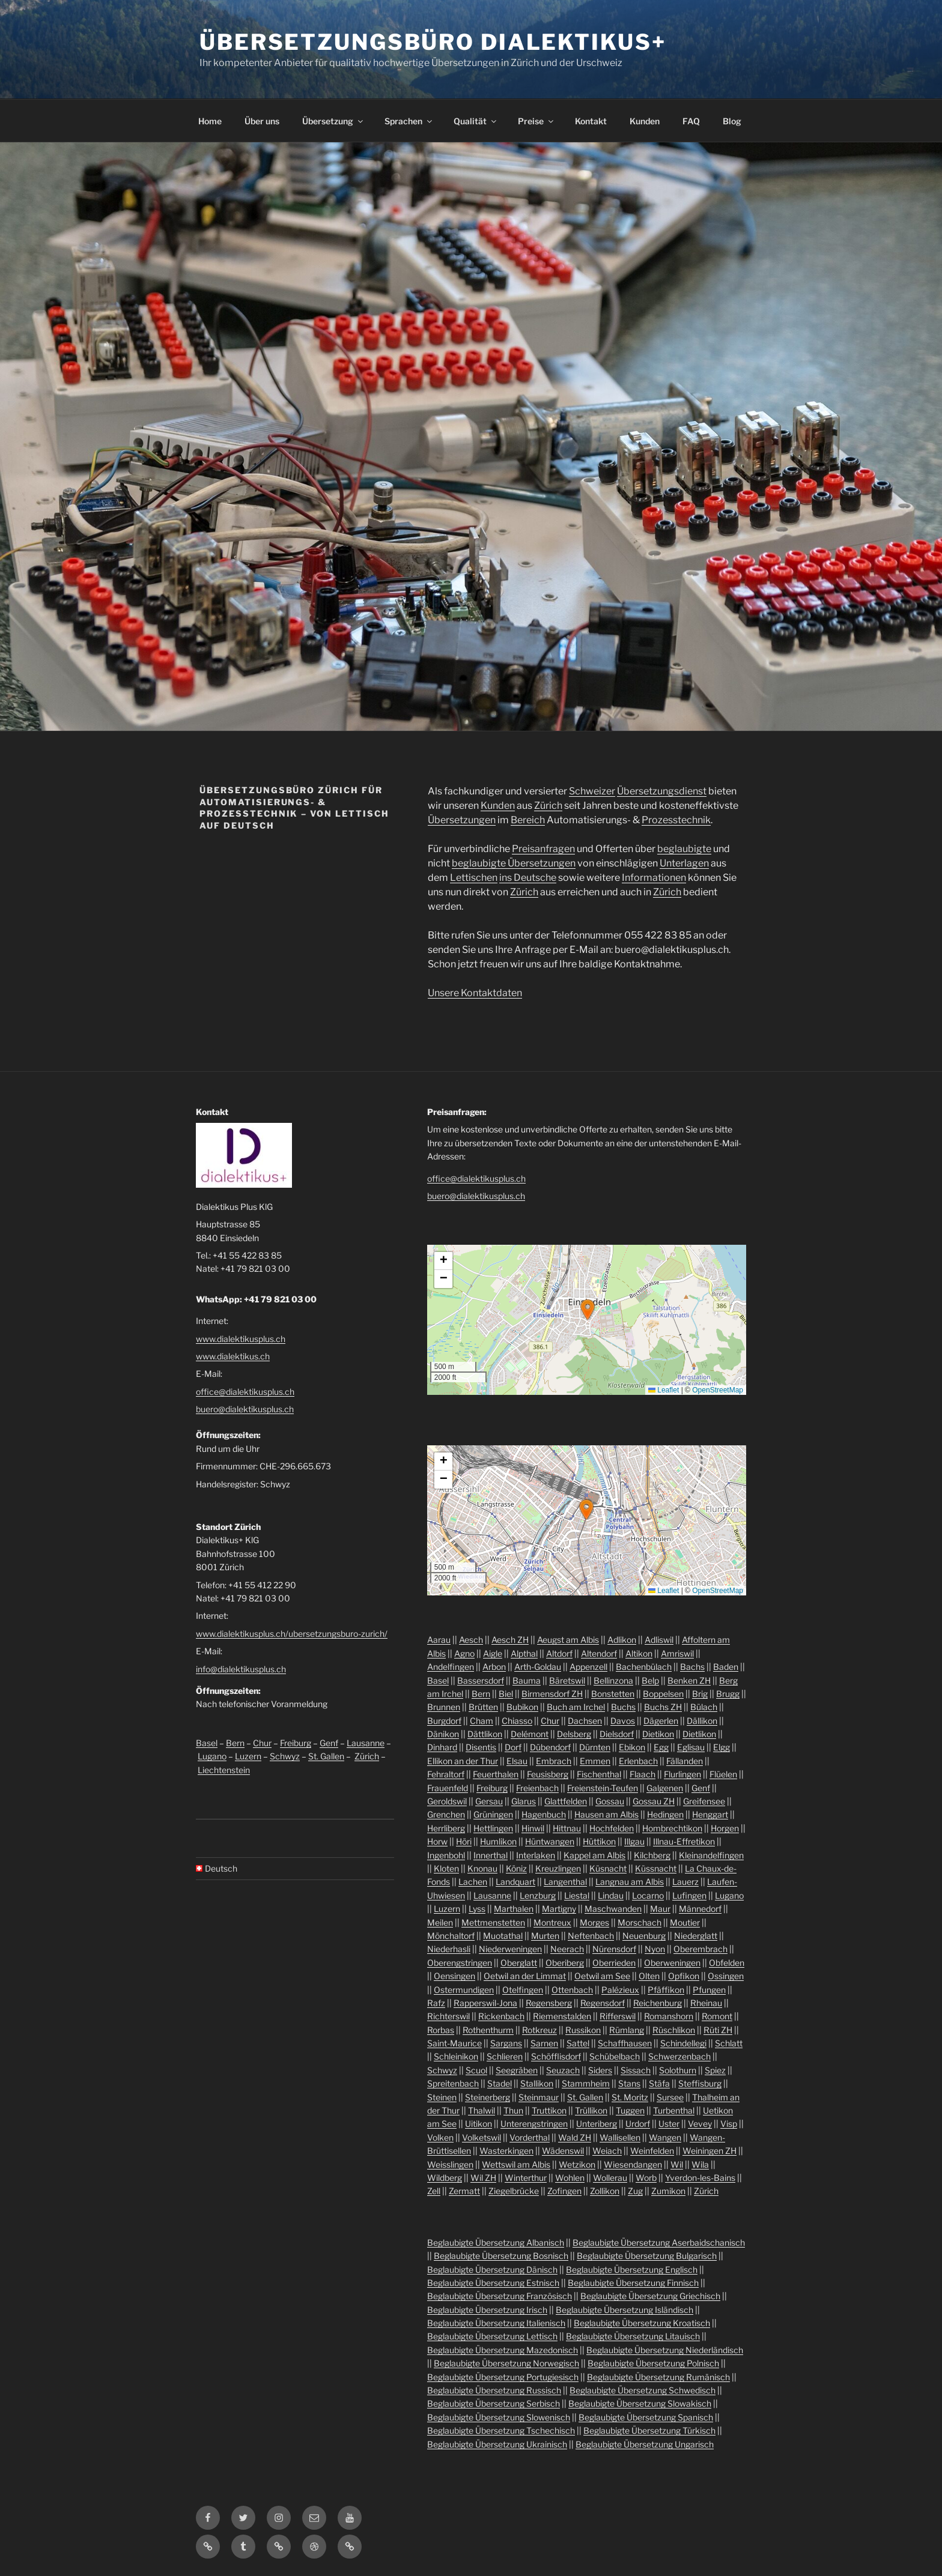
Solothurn (677, 2070)
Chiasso (517, 1721)
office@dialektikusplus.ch (245, 1391)
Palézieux (620, 1990)
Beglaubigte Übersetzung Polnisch (653, 2363)
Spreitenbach (453, 2083)
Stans (629, 2083)
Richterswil (448, 2016)
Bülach (703, 1707)
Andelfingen (450, 1666)
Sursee (670, 2097)
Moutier (685, 1922)
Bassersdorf (480, 1680)
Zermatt (464, 2191)
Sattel (578, 2043)
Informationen (654, 877)
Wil (676, 2164)
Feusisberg (547, 1774)
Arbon (494, 1666)
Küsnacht (608, 1868)
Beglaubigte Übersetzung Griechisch (650, 2296)
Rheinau (706, 2003)
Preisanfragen (543, 848)
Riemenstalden (562, 2016)
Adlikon (621, 1639)
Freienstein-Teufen (602, 1788)
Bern (235, 1743)
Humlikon (498, 1841)
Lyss (477, 1908)
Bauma (526, 1680)
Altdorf (559, 1653)
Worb (646, 2177)
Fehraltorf (445, 1774)
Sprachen (409, 121)
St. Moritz (630, 2097)
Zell (433, 2191)
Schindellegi (683, 2043)
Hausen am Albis (606, 1814)
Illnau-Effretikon (684, 1841)
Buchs (623, 1707)
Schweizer (592, 791)
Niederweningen (510, 1949)
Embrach (553, 1761)
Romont (717, 2016)
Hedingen (665, 1814)
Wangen (665, 2137)
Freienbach (537, 1788)
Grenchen (446, 1814)
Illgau (634, 1841)
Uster (668, 2123)
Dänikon (443, 1734)
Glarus (523, 1801)
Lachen (472, 1881)
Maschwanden (613, 1908)
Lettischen (473, 877)
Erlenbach (638, 1761)
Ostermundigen (464, 1990)
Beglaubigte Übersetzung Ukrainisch (497, 2444)
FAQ (691, 121)
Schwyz (285, 1756)
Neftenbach (591, 1935)
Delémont (529, 1734)
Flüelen (723, 1774)
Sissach (636, 2070)
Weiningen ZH (709, 2150)
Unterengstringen (534, 2123)
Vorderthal (529, 2137)
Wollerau (610, 2177)
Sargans (506, 2043)
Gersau (489, 1801)
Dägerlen (660, 1721)
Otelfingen (522, 1990)
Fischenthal (599, 1774)
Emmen (595, 1761)
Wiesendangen (633, 2164)
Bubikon (522, 1707)
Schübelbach (614, 2056)
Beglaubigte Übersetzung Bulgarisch (647, 2256)
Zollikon (604, 2191)
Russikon (583, 2030)
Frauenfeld (447, 1788)
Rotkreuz (539, 2030)
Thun (513, 2110)
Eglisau (691, 1747)
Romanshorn (668, 2016)
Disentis (481, 1747)
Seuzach (563, 2070)
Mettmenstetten (493, 1922)
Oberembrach (700, 1949)
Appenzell (588, 1666)
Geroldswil (447, 1801)
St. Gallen (326, 1756)
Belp (650, 1680)
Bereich (528, 820)
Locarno (648, 1895)
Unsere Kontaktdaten (475, 993)
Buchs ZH (663, 1707)
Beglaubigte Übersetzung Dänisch (492, 2269)
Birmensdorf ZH (552, 1694)
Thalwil (481, 2110)
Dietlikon (699, 1734)
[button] (587, 1309)
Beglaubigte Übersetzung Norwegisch (506, 2363)
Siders (600, 2070)
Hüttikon (599, 1841)
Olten (649, 1976)
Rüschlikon (673, 2030)
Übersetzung (333, 121)
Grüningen (493, 1814)
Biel (506, 1694)
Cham (481, 1721)
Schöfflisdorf (556, 2056)
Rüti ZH (717, 2030)
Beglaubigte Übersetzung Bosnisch (501, 2256)
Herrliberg (446, 1828)
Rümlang (626, 2030)
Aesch (471, 1639)
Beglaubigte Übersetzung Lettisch (492, 2336)
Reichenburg (657, 2003)
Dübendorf (550, 1747)
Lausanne (365, 1743)
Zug (635, 2191)
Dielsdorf (617, 1734)
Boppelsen (663, 1694)
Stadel (499, 2083)
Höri (464, 1841)
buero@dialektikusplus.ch (245, 1409)
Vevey (700, 2123)
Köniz (516, 1868)
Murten (545, 1935)
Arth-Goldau (537, 1666)
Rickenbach (501, 2016)
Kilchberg (652, 1855)
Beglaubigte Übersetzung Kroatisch (642, 2323)
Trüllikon (591, 2110)
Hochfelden (611, 1828)
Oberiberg (564, 1963)
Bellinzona (613, 1680)
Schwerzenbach (679, 2056)
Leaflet (663, 1390)
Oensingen (454, 1976)
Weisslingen (450, 2164)
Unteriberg (596, 2123)
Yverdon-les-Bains (700, 2177)
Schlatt (729, 2043)
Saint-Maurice (454, 2043)
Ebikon (632, 1747)
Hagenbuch (543, 1814)
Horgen (725, 1828)
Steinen (442, 2097)
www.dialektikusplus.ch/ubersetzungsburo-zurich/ (291, 1633)
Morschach (639, 1922)
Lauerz (685, 1881)
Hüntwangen (549, 1841)
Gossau (609, 1801)
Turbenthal (673, 2110)
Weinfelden (652, 2150)
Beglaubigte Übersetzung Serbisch (493, 2403)
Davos (622, 1721)
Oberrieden (614, 1963)
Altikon (638, 1653)
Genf (329, 1743)
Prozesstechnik (676, 820)
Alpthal (524, 1653)
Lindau (611, 1895)
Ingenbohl (446, 1855)
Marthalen (513, 1908)
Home (210, 121)
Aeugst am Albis (568, 1639)
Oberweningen (672, 1963)
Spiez (715, 2070)
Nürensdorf (614, 1949)
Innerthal (490, 1855)
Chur (262, 1743)
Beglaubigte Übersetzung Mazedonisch (502, 2350)
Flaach (642, 1774)
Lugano (212, 1756)
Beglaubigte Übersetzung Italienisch (496, 2323)
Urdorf (637, 2123)
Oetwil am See (602, 1976)
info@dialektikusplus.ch (241, 1669)
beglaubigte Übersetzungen (514, 863)
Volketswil (481, 2137)
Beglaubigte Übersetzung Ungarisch (645, 2444)
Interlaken (535, 1855)
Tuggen (630, 2110)
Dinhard (442, 1747)
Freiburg (295, 1743)
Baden (725, 1666)
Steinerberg (487, 2097)
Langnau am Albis (629, 1881)
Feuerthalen (495, 1774)
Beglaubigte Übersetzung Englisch (631, 2269)
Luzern (248, 1756)
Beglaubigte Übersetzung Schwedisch (643, 2390)
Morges (594, 1922)
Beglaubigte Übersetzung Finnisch (633, 2283)
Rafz (436, 2003)
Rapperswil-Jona (485, 2003)
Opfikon (683, 1976)
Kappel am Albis (594, 1855)
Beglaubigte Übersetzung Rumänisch (658, 2377)
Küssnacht (655, 1868)
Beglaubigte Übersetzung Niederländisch (664, 2350)
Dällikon (702, 1721)
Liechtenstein (224, 1770)
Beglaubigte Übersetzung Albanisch (495, 2242)
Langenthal (565, 1881)
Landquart (515, 1881)
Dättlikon (484, 1734)
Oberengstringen (459, 1963)
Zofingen (564, 2191)
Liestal (576, 1895)
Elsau (516, 1761)
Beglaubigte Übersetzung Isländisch (624, 2310)
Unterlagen (684, 863)
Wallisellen (620, 2137)
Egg (661, 1747)
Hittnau (567, 1828)
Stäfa (659, 2083)
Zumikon (668, 2191)
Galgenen (664, 1788)
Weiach (607, 2150)
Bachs (692, 1666)
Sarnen (544, 2043)
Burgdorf (444, 1721)
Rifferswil (618, 2016)
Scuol (476, 2070)
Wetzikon (577, 2164)
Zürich (548, 805)
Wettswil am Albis (516, 2164)
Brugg (728, 1694)
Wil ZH (483, 2177)
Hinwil (532, 1828)
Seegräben (517, 2070)
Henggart (710, 1814)
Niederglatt (695, 1935)
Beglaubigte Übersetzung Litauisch (633, 2336)
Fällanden (684, 1761)
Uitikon (478, 2123)
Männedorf (700, 1908)
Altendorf (599, 1653)
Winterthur (526, 2177)
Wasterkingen (506, 2150)
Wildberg (444, 2177)
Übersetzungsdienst (661, 791)
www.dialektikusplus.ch (240, 1339)
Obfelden (726, 1963)
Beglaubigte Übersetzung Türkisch (649, 2430)
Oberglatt (518, 1963)
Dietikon (658, 1734)
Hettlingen (493, 1828)
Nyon (655, 1949)
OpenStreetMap (717, 1390)
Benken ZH (689, 1680)
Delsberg (574, 1734)
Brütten (483, 1707)
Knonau (482, 1868)
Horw (437, 1841)
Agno (464, 1653)
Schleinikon (456, 2056)
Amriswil (677, 1653)
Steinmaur (538, 2097)
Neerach (567, 1949)
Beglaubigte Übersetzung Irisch (487, 2310)
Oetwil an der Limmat (525, 1976)
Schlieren (505, 2056)
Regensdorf (602, 2003)
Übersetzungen (462, 820)
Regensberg (549, 2003)
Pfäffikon (666, 1990)
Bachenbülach (644, 1666)
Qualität (476, 121)
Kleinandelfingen (711, 1855)
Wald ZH (574, 2137)
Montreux (552, 1922)
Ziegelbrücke (513, 2191)
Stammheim (586, 2083)
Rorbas (440, 2030)
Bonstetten (612, 1694)
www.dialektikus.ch (233, 1356)
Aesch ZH (510, 1639)
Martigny (559, 1908)
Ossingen (726, 1976)
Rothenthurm (488, 2030)
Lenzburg (538, 1895)
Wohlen (570, 2177)
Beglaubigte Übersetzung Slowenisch (498, 2417)
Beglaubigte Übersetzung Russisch (494, 2390)
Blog (732, 121)
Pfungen (709, 1990)
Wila (700, 2164)
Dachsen (585, 1721)
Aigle (492, 1653)
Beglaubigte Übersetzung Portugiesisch (503, 2377)
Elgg (721, 1747)
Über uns (262, 121)
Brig (700, 1694)
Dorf (513, 1747)
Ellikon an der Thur (462, 1761)
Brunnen (443, 1707)
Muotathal (503, 1935)
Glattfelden (565, 1801)
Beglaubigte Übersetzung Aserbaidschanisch (659, 2242)
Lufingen (689, 1895)
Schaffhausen (625, 2043)
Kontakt (591, 121)
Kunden (645, 121)
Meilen (440, 1922)
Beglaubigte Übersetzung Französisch (499, 2296)
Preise (536, 121)
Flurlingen (682, 1774)
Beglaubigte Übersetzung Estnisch (493, 2283)
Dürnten (594, 1747)
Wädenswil (563, 2150)
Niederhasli (448, 1949)
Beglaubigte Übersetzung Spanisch (646, 2417)
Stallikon (536, 2083)
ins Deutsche (527, 877)
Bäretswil (567, 1680)
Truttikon (549, 2110)
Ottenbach (572, 1990)
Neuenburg (644, 1935)
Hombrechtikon (672, 1828)
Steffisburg (700, 2083)
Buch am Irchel (576, 1707)
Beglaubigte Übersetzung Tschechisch (501, 2430)
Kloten (446, 1868)
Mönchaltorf (451, 1935)
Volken (440, 2137)
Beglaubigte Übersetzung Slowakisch (639, 2403)
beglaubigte (684, 848)
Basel (206, 1743)
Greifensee (704, 1801)
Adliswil (659, 1639)
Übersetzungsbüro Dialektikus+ (432, 42)
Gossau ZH (654, 1801)
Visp (728, 2123)
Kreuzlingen (558, 1868)
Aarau (439, 1639)
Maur (660, 1908)
